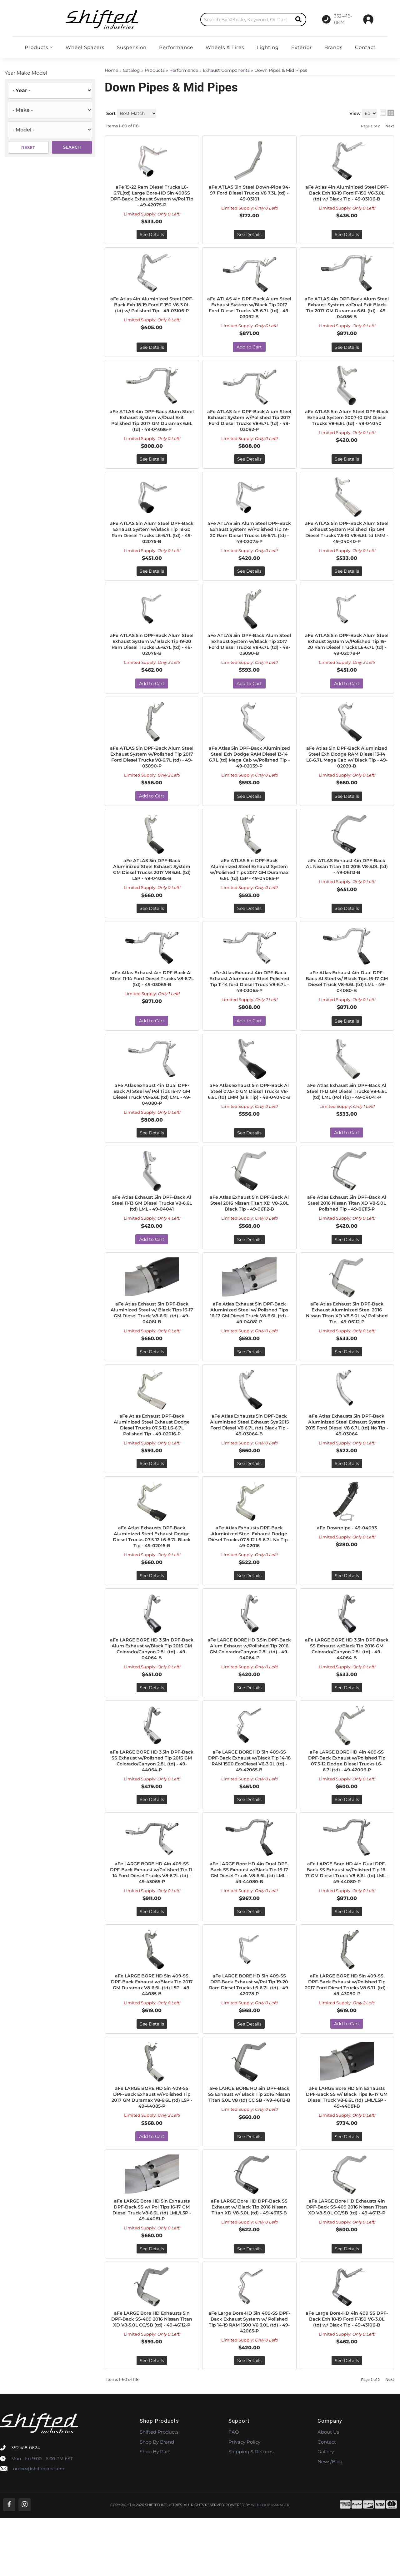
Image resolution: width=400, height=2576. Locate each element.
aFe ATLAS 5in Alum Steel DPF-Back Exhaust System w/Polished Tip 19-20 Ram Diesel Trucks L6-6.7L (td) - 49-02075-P (249, 540)
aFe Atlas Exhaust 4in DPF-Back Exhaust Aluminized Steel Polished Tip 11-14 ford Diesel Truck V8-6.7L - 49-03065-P (249, 1004)
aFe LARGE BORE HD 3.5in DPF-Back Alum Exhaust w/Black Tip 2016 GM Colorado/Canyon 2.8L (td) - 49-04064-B (151, 1685)
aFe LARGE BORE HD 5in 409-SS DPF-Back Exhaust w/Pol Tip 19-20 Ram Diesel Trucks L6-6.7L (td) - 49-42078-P (249, 2034)
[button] (213, 19)
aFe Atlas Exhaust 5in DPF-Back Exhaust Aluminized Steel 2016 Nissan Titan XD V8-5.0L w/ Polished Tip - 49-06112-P (347, 1342)
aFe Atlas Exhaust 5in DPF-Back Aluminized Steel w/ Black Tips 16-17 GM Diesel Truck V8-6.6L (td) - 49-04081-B (152, 1342)
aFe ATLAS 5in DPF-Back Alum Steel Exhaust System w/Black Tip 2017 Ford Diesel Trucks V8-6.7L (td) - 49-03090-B (249, 654)
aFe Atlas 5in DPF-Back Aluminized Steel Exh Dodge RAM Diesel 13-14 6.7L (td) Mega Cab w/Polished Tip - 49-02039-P (249, 769)
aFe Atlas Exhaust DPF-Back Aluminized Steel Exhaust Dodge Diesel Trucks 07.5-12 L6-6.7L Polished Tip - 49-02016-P (152, 1456)
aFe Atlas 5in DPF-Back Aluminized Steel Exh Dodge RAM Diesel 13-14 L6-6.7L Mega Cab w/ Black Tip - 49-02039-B (347, 769)
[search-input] (205, 19)
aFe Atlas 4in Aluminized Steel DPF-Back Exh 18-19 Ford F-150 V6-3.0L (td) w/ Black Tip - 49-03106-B (346, 197)
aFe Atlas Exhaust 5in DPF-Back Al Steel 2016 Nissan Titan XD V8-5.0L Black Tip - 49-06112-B (249, 1231)
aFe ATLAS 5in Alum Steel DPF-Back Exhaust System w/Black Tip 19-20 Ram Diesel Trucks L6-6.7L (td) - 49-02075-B (151, 540)
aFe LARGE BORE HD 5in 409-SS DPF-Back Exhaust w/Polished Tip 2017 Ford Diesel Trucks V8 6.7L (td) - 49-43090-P (347, 2034)
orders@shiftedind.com (38, 2526)
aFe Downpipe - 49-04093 (346, 1561)
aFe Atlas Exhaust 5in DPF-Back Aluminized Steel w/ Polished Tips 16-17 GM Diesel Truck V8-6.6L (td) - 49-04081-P (249, 1342)
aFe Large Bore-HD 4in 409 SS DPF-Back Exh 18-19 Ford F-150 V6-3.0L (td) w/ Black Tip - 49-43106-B (347, 2378)
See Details (152, 236)
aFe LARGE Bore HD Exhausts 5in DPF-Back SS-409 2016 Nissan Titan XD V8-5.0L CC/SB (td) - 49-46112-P (151, 2378)
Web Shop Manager (270, 2562)
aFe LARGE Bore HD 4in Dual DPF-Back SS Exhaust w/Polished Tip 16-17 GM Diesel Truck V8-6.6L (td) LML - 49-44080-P (347, 1917)
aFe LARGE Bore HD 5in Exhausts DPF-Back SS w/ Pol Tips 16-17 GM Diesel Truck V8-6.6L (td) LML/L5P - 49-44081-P (151, 2264)
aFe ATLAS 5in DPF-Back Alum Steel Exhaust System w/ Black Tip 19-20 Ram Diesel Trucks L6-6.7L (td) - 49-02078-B (151, 654)
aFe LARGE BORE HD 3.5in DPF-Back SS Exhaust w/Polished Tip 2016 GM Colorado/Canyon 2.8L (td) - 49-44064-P (152, 1799)
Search (72, 147)
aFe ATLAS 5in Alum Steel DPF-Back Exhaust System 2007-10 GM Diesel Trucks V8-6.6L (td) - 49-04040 (347, 425)
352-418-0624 (25, 2505)
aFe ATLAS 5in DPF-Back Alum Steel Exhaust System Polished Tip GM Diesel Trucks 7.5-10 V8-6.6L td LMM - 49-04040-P (347, 540)
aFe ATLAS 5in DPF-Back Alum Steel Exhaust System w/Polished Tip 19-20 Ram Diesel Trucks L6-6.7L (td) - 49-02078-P (346, 654)
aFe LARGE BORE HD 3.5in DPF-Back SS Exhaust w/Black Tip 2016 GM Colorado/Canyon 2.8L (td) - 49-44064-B (347, 1685)
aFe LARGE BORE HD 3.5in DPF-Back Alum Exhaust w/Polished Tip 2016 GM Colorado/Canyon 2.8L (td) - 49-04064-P (249, 1685)
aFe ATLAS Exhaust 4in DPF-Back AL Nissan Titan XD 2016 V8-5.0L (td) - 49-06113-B (346, 880)
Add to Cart (249, 351)
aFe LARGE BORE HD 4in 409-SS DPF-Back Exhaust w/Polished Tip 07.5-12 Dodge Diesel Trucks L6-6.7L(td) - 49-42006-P (346, 1799)
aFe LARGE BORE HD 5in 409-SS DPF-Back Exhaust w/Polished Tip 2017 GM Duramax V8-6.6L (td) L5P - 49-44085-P (152, 2149)
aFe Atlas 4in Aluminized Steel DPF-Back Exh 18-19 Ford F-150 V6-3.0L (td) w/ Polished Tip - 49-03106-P (151, 310)
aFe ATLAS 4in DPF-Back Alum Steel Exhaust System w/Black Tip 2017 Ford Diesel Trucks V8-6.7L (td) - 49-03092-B (249, 310)
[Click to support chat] (331, 19)
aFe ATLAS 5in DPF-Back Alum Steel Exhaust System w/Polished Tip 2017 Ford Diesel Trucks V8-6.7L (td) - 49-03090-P (151, 769)
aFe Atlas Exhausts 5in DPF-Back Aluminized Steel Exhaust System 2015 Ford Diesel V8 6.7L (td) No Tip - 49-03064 (347, 1456)
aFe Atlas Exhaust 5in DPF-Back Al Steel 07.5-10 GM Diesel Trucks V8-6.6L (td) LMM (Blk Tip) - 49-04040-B (249, 1119)
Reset (28, 147)
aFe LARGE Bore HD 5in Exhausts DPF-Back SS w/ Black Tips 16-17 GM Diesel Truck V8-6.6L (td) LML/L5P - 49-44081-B (346, 2149)
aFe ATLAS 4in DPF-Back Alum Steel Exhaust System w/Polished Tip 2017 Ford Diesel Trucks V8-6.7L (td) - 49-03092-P (249, 425)
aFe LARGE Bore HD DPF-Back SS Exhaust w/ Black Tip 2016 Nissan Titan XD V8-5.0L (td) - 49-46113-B (249, 2264)
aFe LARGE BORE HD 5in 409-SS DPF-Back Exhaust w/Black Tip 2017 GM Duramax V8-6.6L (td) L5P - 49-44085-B (152, 2034)
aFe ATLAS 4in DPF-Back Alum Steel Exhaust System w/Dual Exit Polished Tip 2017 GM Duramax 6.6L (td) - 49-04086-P (151, 425)
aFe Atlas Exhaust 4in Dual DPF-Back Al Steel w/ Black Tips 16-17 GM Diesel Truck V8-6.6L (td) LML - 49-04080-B (346, 1004)
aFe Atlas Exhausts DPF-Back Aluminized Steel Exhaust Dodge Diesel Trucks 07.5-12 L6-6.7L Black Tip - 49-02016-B (152, 1571)
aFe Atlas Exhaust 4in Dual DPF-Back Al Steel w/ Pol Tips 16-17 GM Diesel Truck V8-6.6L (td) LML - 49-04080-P (151, 1119)
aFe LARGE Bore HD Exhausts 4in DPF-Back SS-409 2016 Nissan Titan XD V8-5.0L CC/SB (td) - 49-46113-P (347, 2264)
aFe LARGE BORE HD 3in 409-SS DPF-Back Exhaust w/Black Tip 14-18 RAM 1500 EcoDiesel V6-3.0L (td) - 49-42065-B (249, 1799)
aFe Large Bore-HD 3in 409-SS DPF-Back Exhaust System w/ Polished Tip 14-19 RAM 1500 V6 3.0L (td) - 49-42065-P (249, 2378)
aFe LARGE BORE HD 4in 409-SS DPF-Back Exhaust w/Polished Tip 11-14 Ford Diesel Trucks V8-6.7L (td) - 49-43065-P (151, 1913)
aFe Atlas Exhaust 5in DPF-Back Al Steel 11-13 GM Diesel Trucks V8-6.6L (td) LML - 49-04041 (152, 1231)
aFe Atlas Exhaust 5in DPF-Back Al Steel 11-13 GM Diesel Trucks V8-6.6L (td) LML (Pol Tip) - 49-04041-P (347, 1119)
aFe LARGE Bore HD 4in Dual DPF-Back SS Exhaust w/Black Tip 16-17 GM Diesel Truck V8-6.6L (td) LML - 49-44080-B (249, 1913)
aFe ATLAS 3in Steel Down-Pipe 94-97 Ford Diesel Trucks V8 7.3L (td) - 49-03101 (249, 193)
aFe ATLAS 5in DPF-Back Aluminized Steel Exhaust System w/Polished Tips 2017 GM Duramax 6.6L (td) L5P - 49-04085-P (249, 887)
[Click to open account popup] (368, 19)
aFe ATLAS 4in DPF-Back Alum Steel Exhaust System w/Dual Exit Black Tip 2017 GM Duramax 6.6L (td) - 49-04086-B (347, 310)
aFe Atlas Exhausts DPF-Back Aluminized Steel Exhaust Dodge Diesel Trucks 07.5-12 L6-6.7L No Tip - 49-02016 (249, 1571)
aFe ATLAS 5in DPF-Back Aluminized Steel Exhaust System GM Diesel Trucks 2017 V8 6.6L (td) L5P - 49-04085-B (151, 883)
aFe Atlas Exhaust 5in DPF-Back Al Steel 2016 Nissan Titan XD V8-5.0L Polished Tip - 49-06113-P (347, 1231)
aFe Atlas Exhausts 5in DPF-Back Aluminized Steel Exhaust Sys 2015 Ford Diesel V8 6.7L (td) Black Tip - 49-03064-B (249, 1456)
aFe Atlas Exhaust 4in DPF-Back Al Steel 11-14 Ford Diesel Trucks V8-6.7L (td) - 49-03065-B (152, 1001)
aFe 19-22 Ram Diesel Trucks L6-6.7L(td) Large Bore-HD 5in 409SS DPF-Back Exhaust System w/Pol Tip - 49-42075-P (151, 197)
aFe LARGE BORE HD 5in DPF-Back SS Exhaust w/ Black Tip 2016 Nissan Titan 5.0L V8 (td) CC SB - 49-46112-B (249, 2149)
